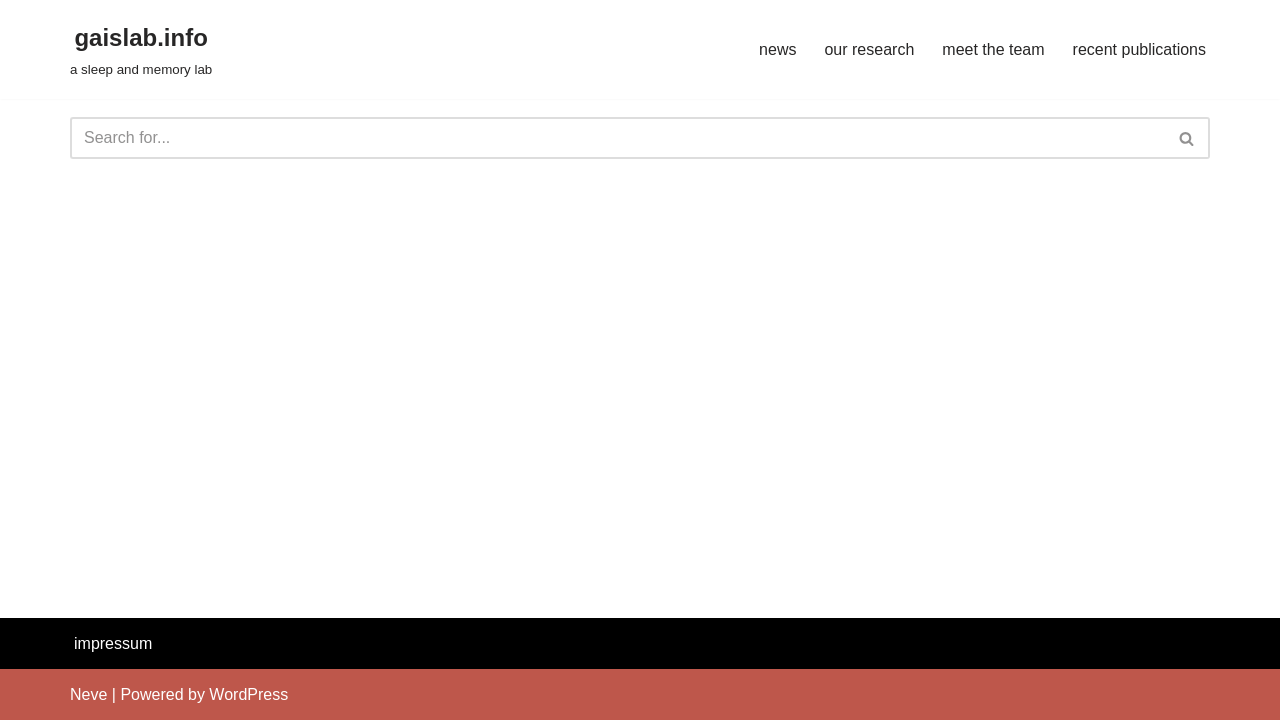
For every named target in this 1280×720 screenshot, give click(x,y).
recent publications (1139, 49)
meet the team (993, 49)
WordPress (248, 694)
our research (869, 49)
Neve (88, 694)
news (777, 49)
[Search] (617, 138)
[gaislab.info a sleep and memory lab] (141, 49)
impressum (113, 643)
